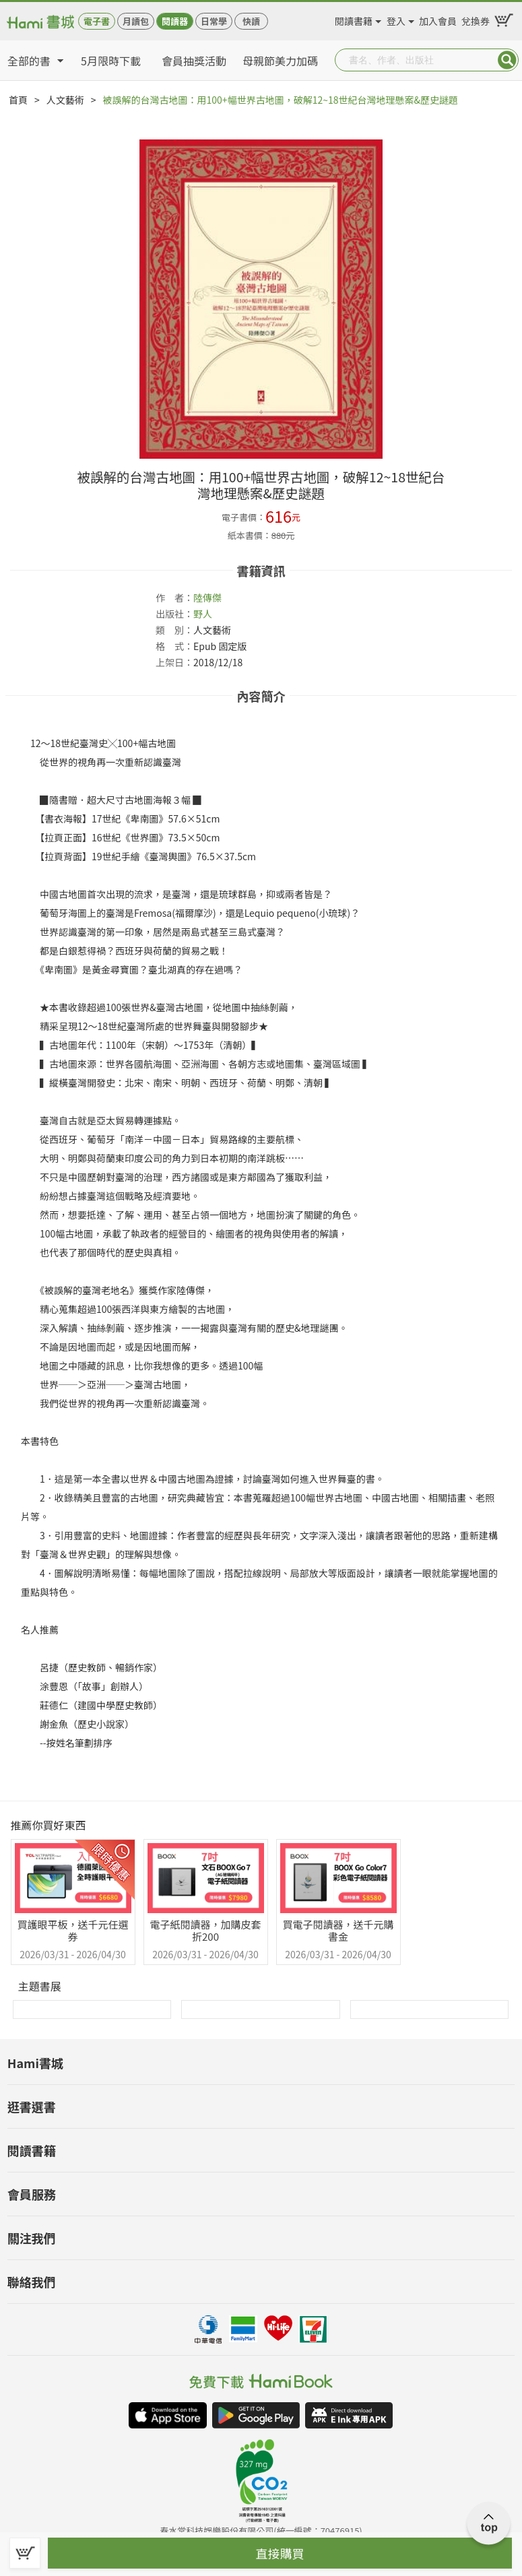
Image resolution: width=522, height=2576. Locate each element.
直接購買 (280, 2553)
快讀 (251, 21)
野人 (202, 613)
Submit (507, 60)
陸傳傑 (207, 597)
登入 (396, 19)
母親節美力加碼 (280, 61)
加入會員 (438, 19)
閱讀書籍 (353, 19)
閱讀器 (175, 21)
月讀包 (136, 21)
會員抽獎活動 (194, 61)
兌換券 (475, 19)
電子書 (97, 21)
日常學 (214, 21)
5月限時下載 (111, 61)
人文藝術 (65, 99)
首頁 (18, 99)
